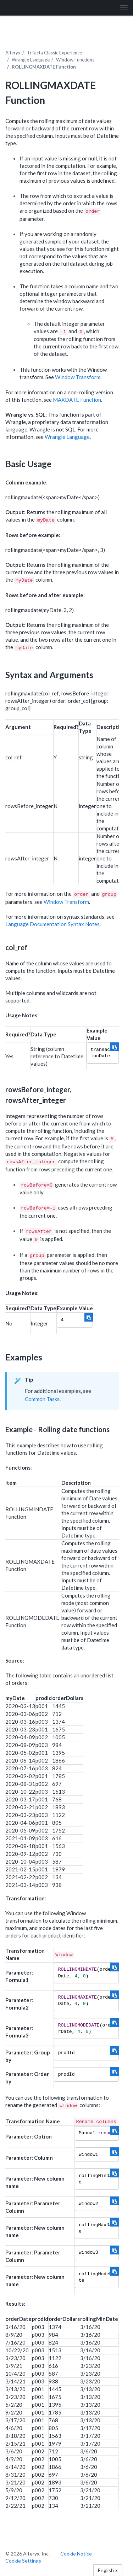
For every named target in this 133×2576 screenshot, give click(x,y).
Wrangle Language (31, 60)
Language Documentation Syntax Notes (52, 924)
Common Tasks (42, 1399)
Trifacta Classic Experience (54, 52)
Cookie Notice (76, 2554)
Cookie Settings (23, 2561)
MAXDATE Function (77, 399)
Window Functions (75, 60)
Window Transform (77, 377)
